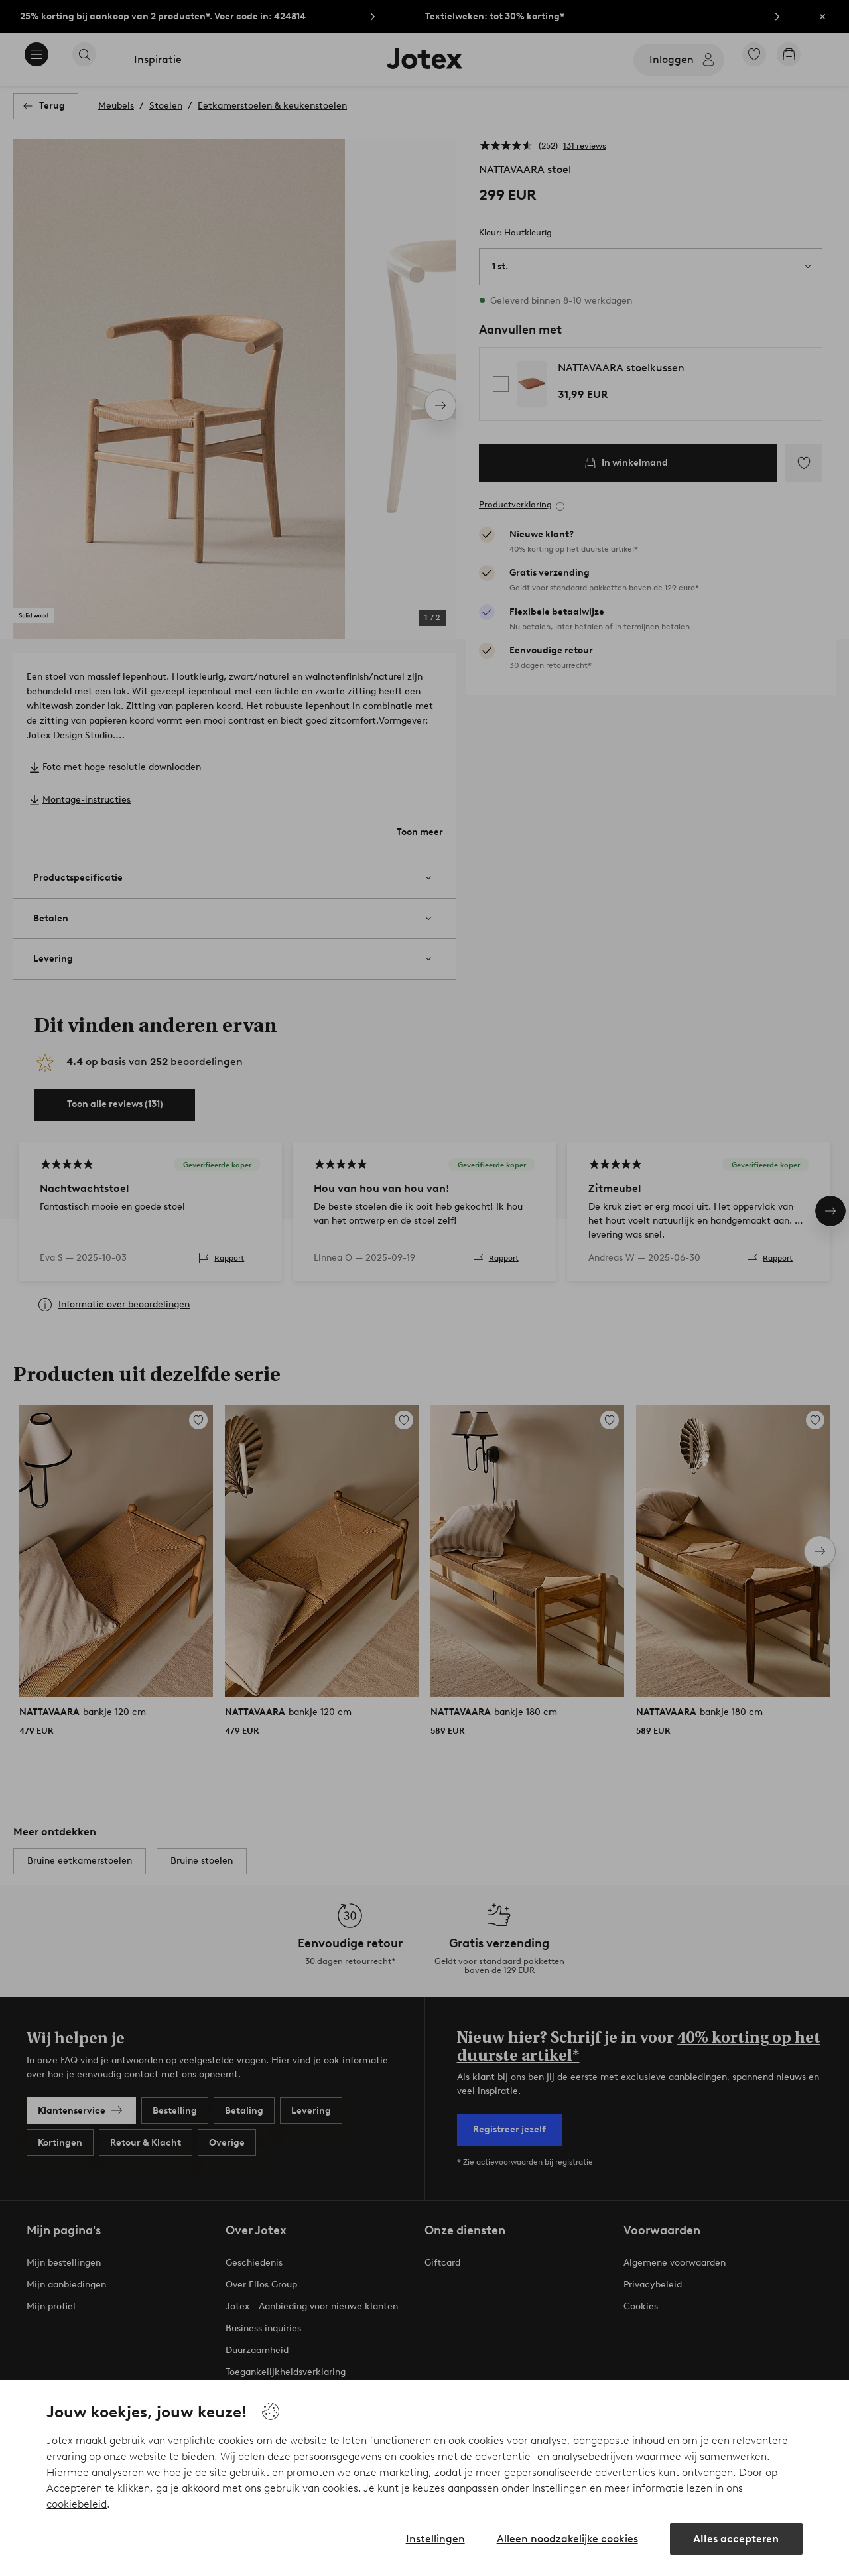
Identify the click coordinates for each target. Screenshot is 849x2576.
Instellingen (435, 2538)
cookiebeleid (76, 2504)
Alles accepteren (736, 2538)
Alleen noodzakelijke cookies (567, 2538)
